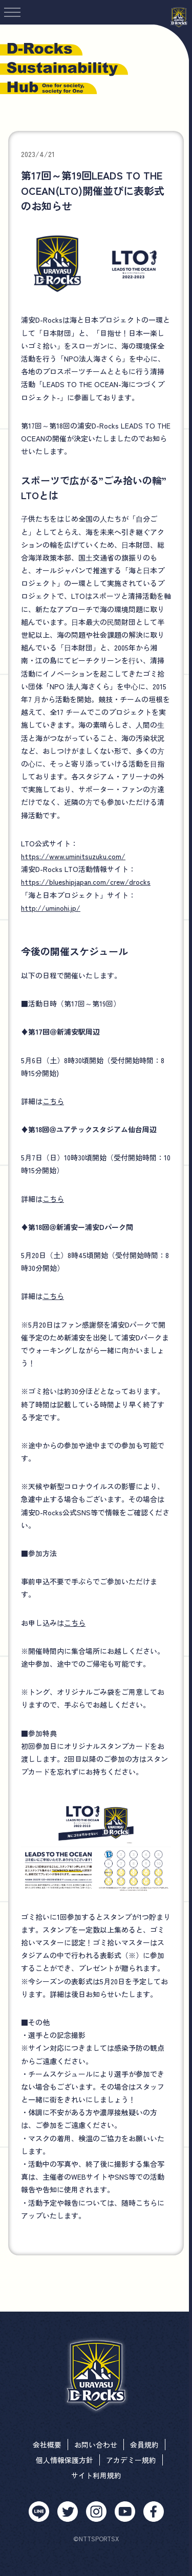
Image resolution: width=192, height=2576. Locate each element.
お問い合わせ (95, 2444)
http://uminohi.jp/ (50, 908)
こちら (53, 1101)
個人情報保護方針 (64, 2460)
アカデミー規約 (131, 2460)
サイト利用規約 (96, 2475)
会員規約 (144, 2444)
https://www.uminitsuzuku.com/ (73, 856)
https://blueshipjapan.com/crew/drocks (86, 882)
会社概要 (47, 2444)
